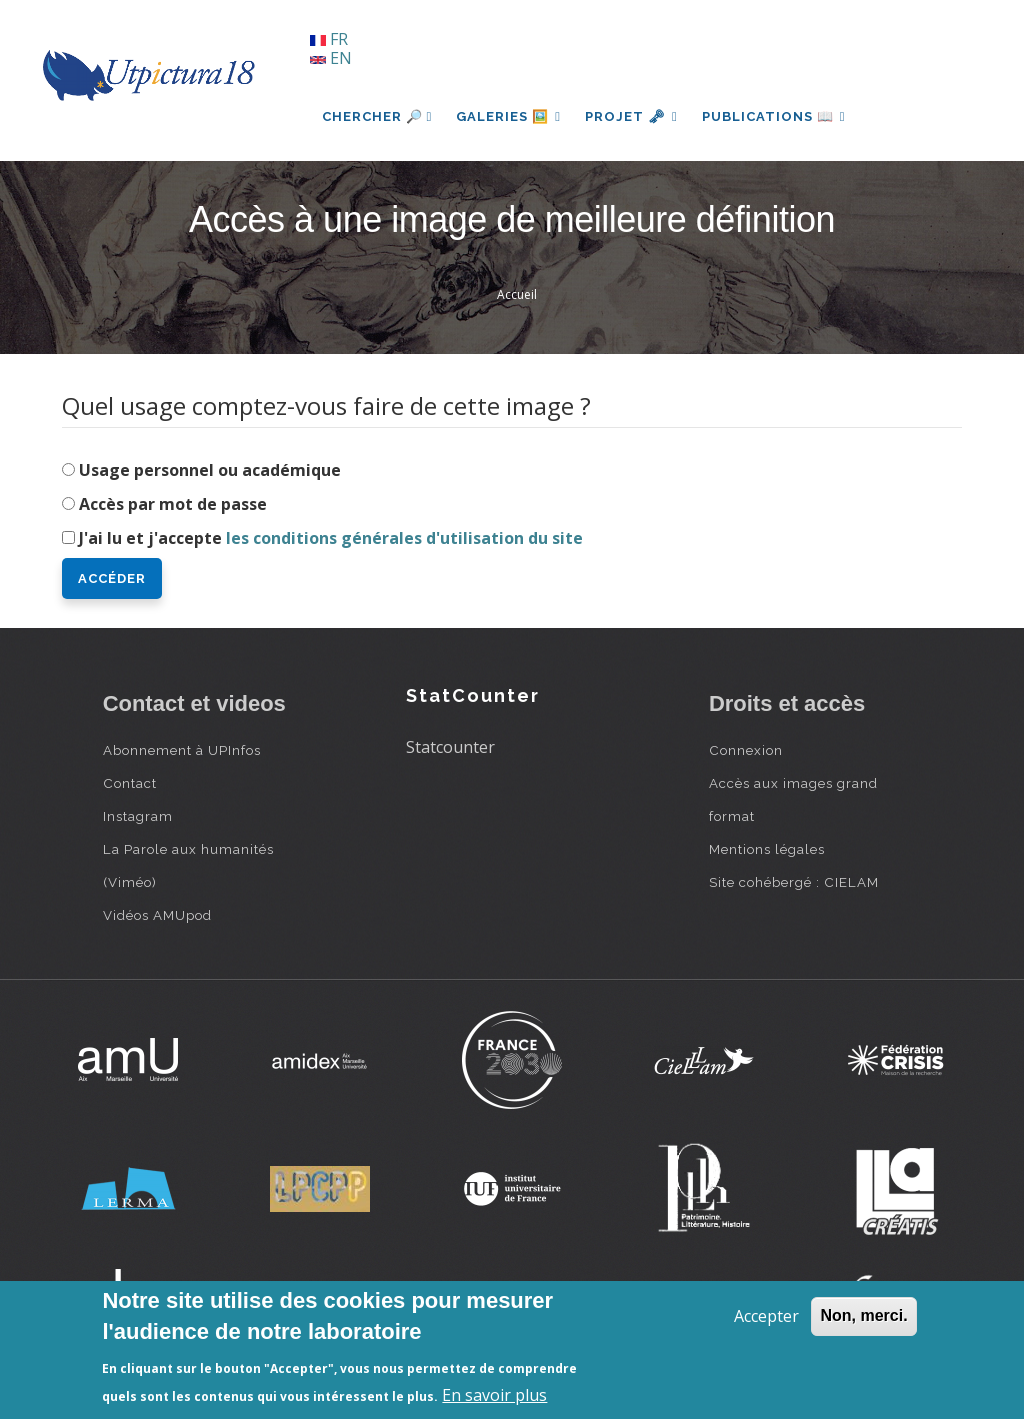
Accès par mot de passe (173, 504)
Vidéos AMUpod (157, 915)
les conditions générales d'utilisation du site (404, 538)
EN (331, 58)
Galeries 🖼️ (508, 116)
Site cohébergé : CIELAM (794, 882)
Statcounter (450, 747)
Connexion (746, 750)
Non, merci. (863, 1315)
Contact (130, 783)
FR (329, 39)
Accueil (517, 294)
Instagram (138, 816)
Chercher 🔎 (377, 116)
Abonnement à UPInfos (182, 750)
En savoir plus (494, 1395)
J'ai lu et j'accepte (331, 538)
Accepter (766, 1316)
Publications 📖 (774, 116)
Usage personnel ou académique (210, 470)
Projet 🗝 (631, 116)
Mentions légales (767, 849)
